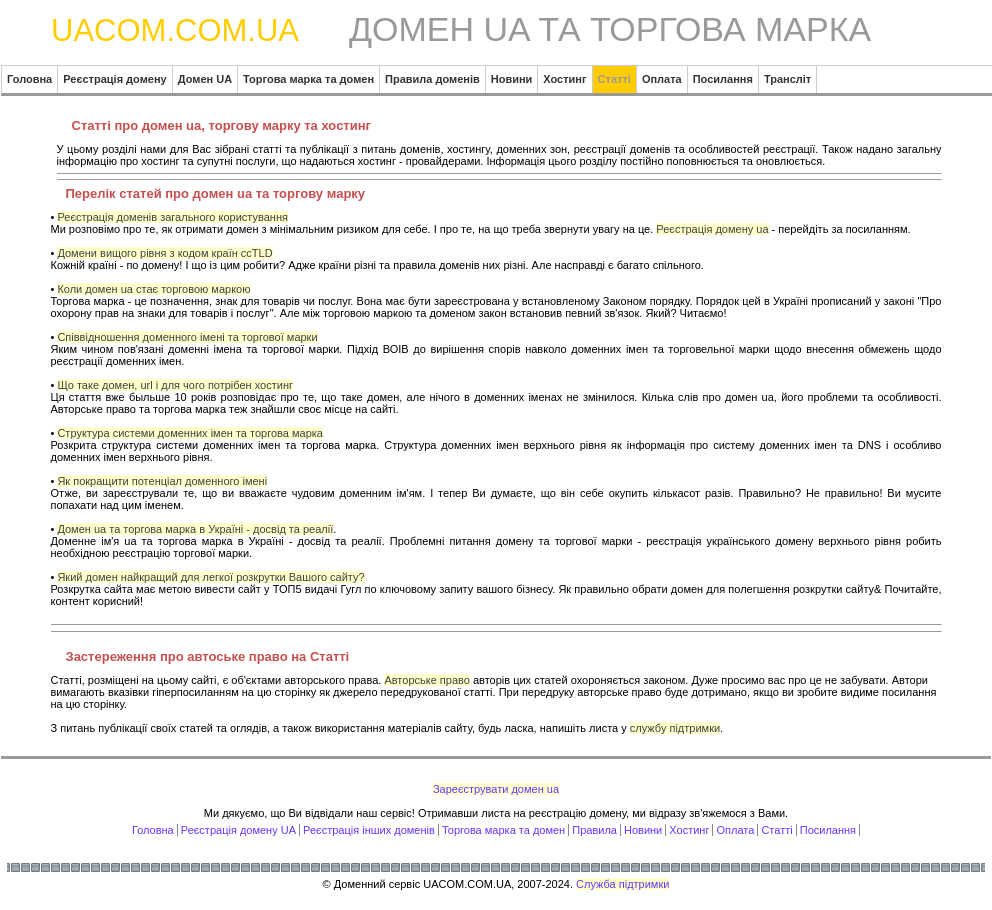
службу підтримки (675, 728)
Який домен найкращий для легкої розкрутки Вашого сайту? (210, 577)
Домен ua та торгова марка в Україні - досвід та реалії (195, 529)
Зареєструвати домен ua (496, 789)
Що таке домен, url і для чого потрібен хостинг (175, 385)
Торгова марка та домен (503, 830)
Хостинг (689, 830)
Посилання (828, 830)
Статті (776, 830)
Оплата (736, 830)
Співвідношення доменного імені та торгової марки (187, 337)
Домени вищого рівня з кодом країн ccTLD (164, 253)
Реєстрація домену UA (238, 830)
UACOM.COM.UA (175, 30)
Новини (643, 830)
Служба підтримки (622, 884)
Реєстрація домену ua (712, 229)
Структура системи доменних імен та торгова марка (190, 433)
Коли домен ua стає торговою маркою (153, 289)
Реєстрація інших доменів (369, 830)
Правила (594, 830)
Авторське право (426, 680)
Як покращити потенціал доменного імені (162, 481)
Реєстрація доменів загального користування (172, 217)
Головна (153, 830)
